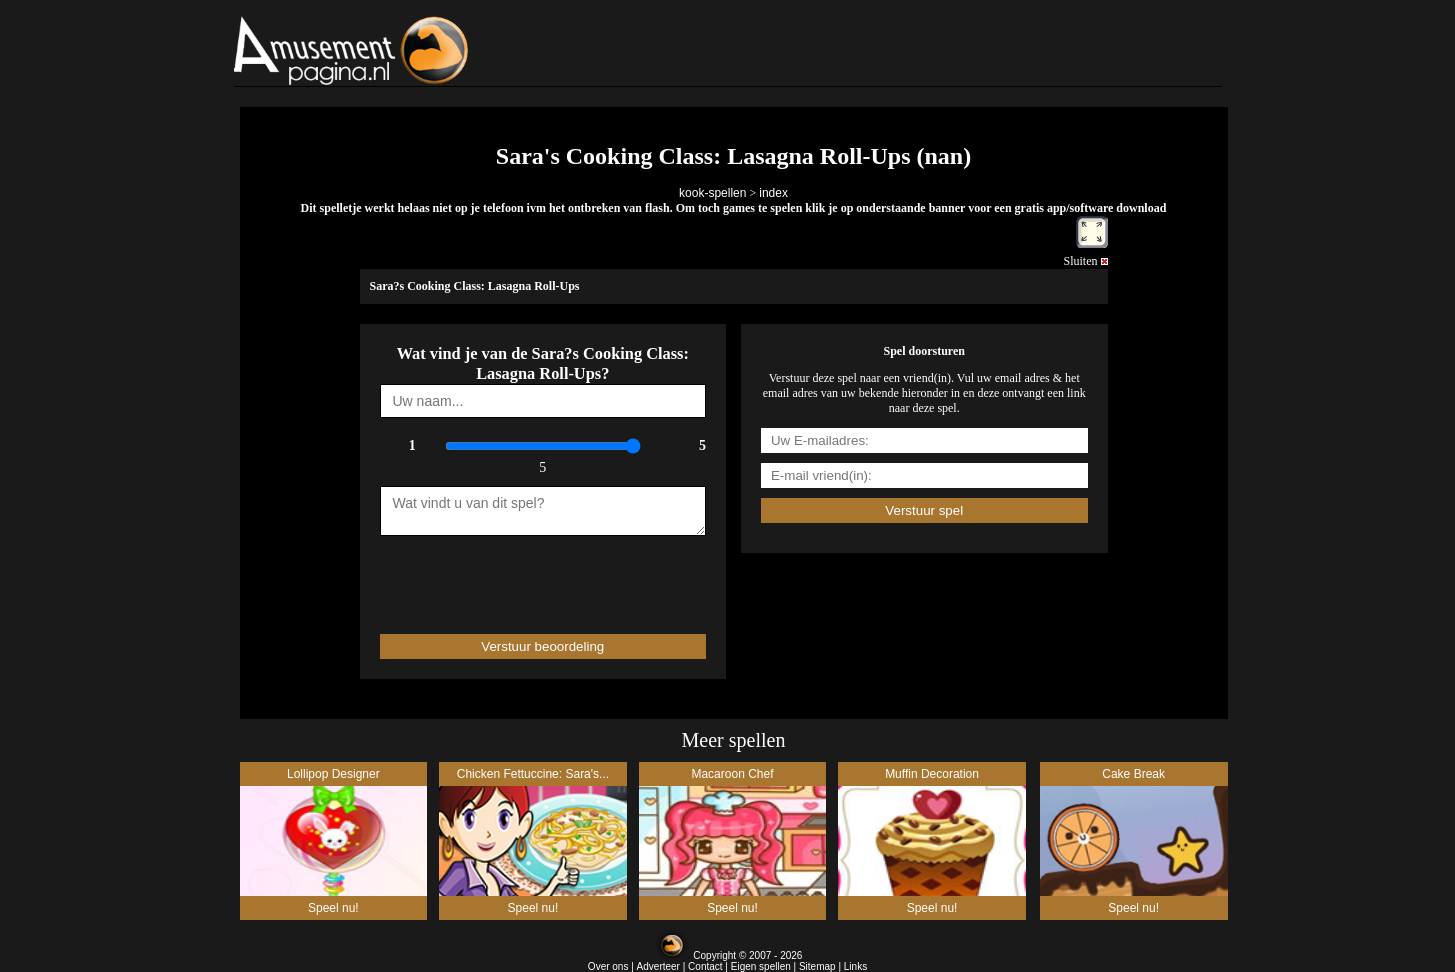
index (773, 193)
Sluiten (1085, 261)
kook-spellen (712, 193)
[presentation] (497, 576)
